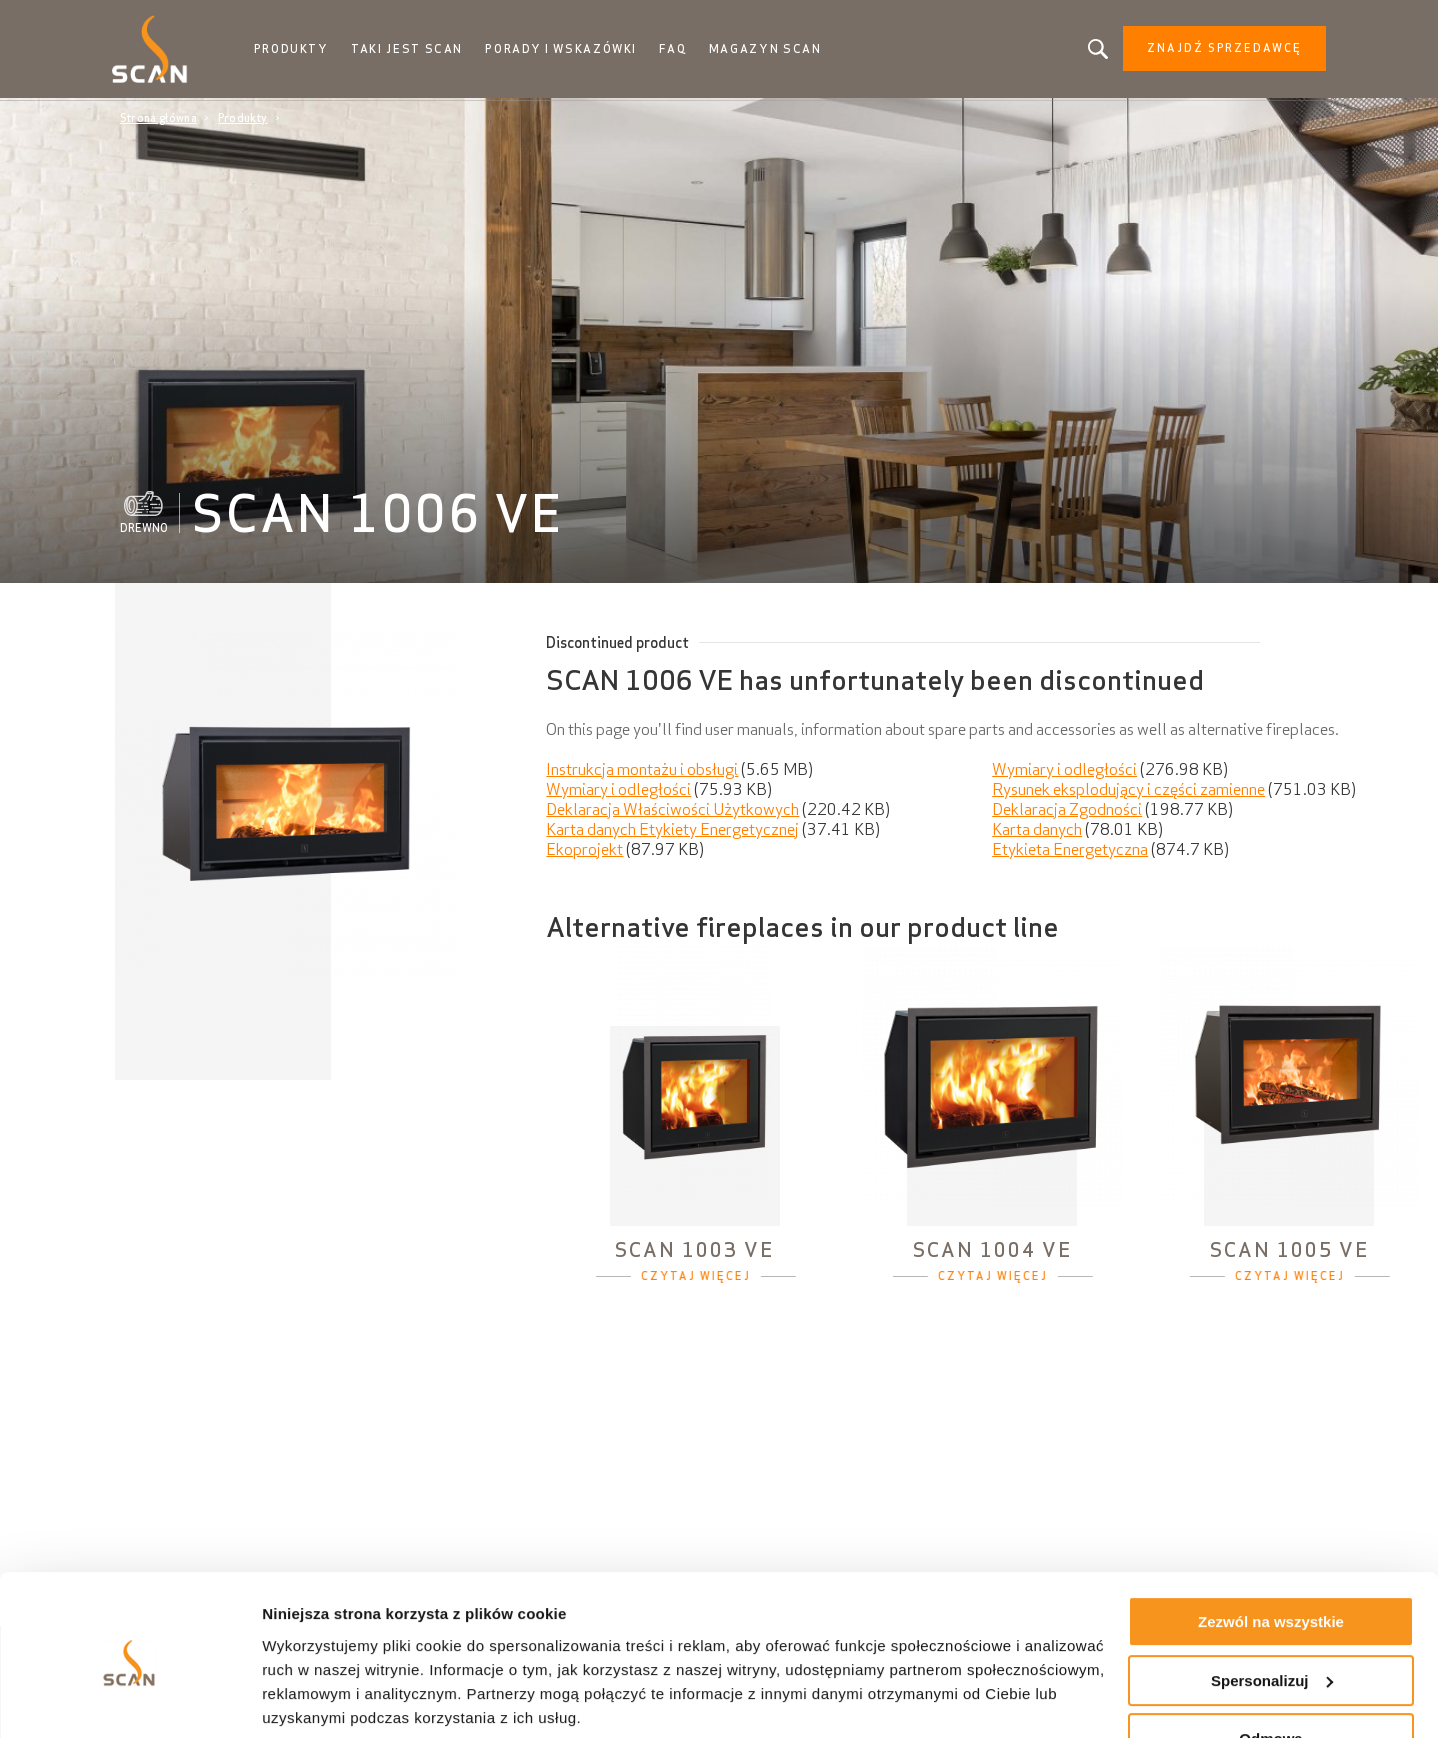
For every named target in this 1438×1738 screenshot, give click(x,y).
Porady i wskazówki (566, 50)
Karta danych (1037, 831)
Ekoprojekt (584, 851)
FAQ (678, 50)
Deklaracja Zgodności (1067, 811)
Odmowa (1270, 1665)
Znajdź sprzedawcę (1216, 50)
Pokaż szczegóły (322, 1698)
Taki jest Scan (413, 50)
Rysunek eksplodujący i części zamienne (1128, 791)
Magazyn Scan (770, 50)
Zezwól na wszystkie (1271, 1548)
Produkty (298, 50)
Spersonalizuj (1272, 1606)
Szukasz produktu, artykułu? (1090, 50)
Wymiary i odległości (1064, 771)
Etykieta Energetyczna (1070, 851)
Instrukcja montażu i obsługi (642, 771)
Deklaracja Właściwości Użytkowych (672, 811)
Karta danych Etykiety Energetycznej (672, 831)
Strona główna (158, 120)
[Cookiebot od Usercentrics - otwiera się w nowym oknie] (129, 1699)
